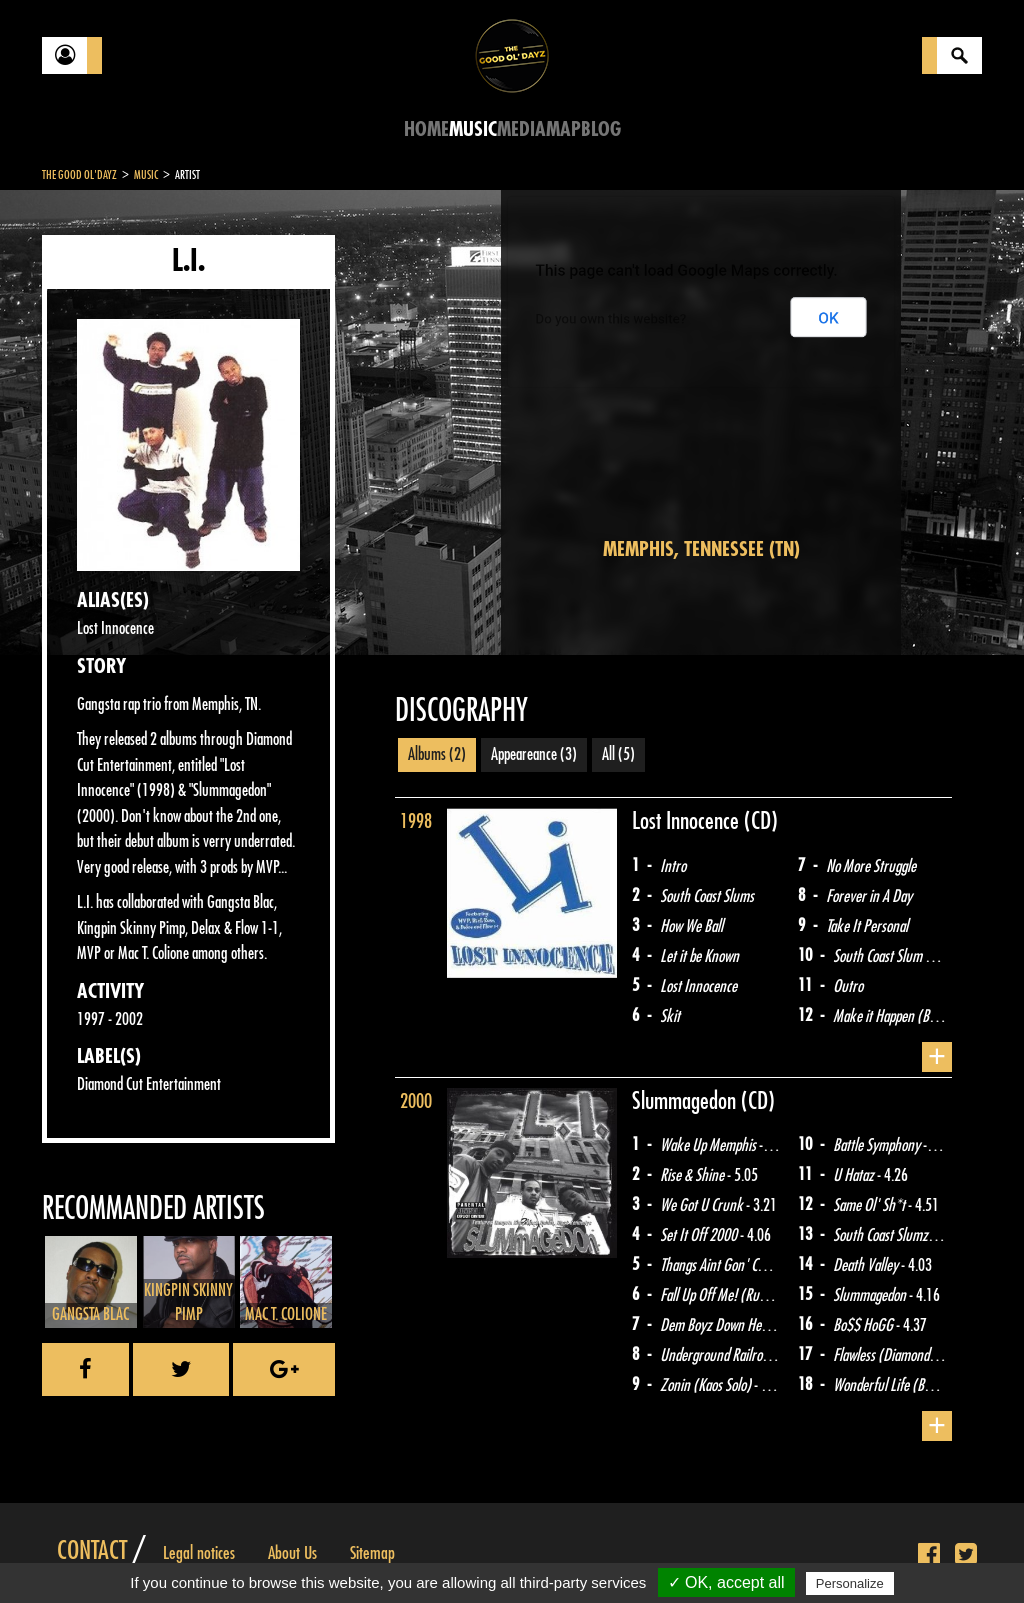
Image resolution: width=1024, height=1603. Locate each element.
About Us (292, 1553)
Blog (601, 129)
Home (426, 129)
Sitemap (372, 1553)
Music (473, 129)
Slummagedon (686, 1101)
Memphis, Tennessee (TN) (701, 549)
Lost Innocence (688, 821)
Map (563, 129)
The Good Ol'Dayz (79, 175)
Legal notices (199, 1553)
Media (521, 129)
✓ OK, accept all (726, 1582)
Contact (92, 1551)
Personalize (850, 1583)
